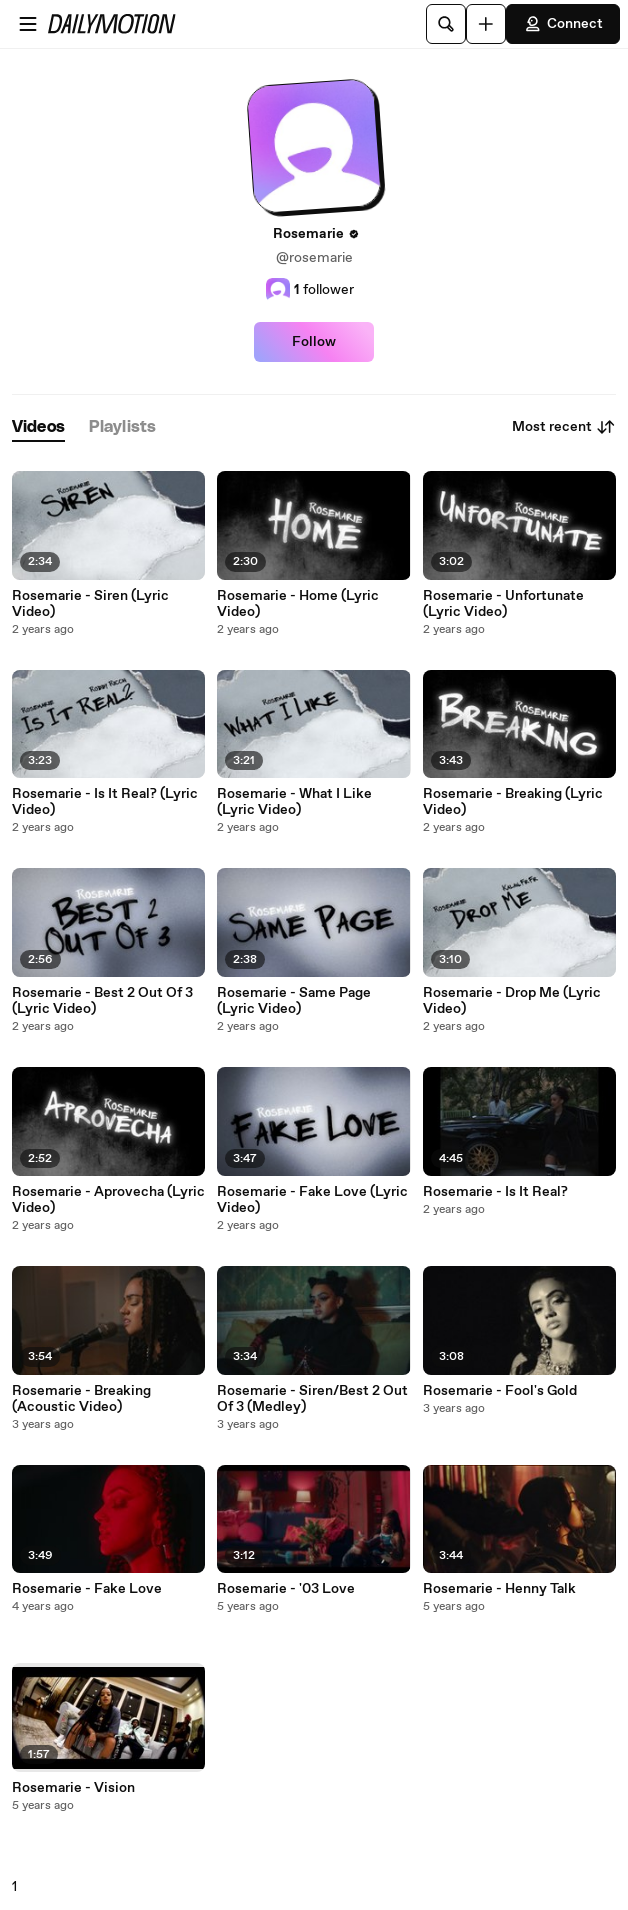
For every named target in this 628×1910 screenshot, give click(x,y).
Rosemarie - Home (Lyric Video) (298, 604)
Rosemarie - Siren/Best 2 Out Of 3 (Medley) (312, 1399)
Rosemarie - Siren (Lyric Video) (90, 604)
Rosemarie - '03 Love (286, 1589)
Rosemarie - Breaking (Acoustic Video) (81, 1399)
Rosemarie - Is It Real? (495, 1192)
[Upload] (486, 24)
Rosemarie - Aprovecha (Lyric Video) (108, 1200)
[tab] (38, 427)
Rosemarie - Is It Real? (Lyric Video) (105, 802)
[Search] (446, 24)
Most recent (564, 427)
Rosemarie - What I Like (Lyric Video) (294, 802)
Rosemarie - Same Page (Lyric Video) (294, 1001)
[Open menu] (28, 24)
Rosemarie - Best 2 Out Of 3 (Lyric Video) (102, 1001)
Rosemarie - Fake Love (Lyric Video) (312, 1200)
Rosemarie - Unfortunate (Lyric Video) (503, 604)
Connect (563, 24)
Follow (314, 342)
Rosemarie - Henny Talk (499, 1589)
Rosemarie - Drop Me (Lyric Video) (512, 1001)
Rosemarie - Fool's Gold (500, 1391)
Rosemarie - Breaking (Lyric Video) (513, 802)
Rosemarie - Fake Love (87, 1589)
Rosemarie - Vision (73, 1788)
